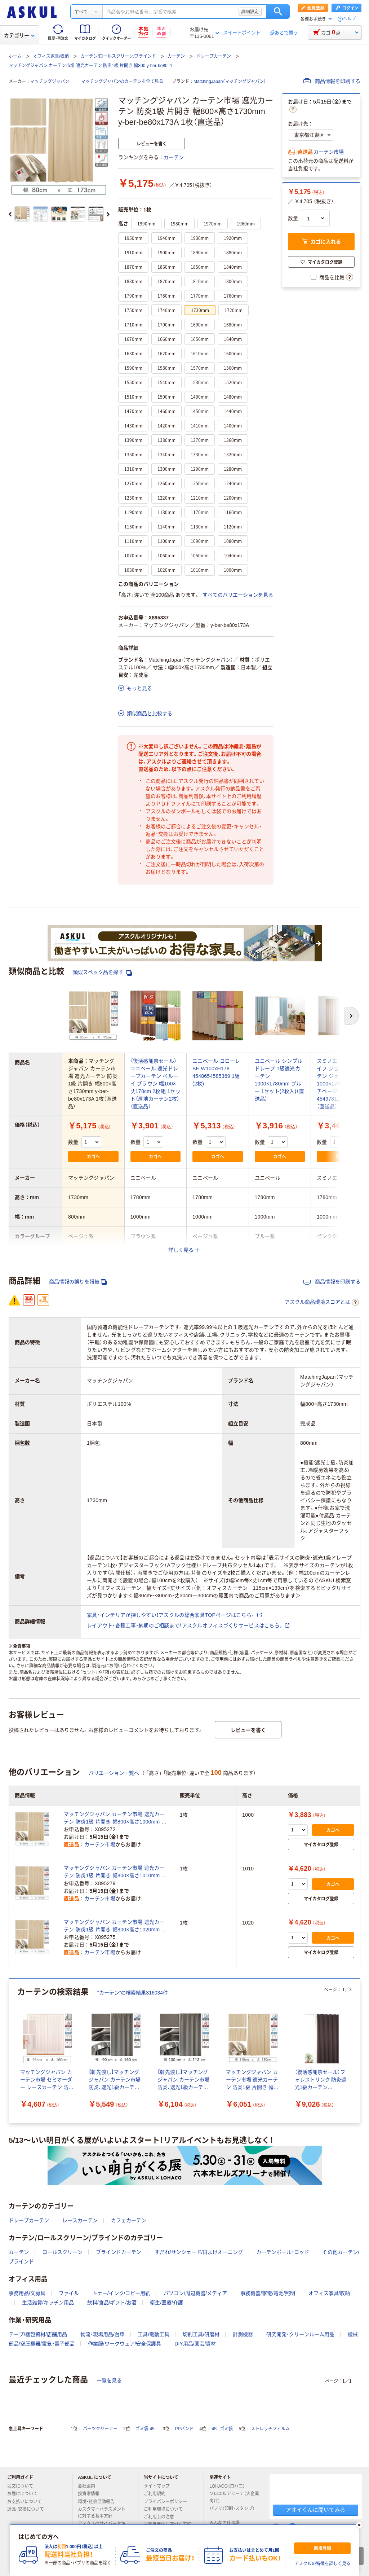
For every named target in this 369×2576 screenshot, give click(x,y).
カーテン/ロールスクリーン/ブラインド (118, 56)
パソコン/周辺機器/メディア (195, 2293)
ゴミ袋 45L (146, 2428)
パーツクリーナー (100, 2428)
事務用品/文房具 (27, 2293)
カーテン (176, 56)
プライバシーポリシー (168, 2501)
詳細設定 (250, 11)
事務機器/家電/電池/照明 (267, 2293)
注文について (23, 2486)
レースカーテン (80, 2220)
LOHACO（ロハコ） (230, 2486)
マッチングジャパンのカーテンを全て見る (122, 81)
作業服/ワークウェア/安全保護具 (124, 2344)
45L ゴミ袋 (222, 2428)
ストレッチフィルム (270, 2428)
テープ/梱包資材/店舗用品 (38, 2334)
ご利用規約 (157, 2493)
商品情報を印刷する (331, 81)
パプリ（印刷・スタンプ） (232, 2511)
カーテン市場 (329, 152)
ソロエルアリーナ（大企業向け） (234, 2497)
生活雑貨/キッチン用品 (48, 2302)
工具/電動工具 (153, 2334)
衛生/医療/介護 (166, 2302)
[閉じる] (359, 2525)
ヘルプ (349, 19)
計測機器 (243, 2334)
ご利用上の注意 (162, 2516)
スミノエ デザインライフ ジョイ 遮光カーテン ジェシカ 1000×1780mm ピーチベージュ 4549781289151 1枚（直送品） (341, 1083)
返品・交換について (28, 2509)
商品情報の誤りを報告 (78, 1282)
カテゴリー (19, 35)
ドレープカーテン (213, 56)
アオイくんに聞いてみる (315, 2510)
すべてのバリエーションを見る (238, 595)
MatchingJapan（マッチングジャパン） (230, 81)
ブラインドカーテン (118, 2252)
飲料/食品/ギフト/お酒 (112, 2302)
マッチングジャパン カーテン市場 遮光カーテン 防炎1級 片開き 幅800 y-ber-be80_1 (90, 65)
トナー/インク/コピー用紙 (121, 2293)
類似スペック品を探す (102, 972)
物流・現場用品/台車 (102, 2334)
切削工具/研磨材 (201, 2334)
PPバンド (184, 2428)
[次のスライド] (108, 214)
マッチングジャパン (49, 81)
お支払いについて (27, 2501)
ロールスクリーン (62, 2252)
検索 (278, 11)
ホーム (15, 56)
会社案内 (89, 2486)
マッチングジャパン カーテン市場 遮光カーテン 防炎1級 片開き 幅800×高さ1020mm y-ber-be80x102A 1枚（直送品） (115, 1926)
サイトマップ (157, 2486)
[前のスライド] (10, 214)
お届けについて (25, 2493)
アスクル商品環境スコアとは (322, 1302)
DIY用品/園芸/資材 (195, 2344)
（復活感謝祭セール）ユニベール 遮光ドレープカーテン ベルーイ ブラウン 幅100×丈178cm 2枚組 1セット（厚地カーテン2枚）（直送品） (155, 1083)
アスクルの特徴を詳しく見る (322, 2563)
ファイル (69, 2293)
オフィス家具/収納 (51, 56)
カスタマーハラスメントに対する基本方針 (101, 2513)
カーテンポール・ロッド (282, 2252)
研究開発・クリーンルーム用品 (300, 2334)
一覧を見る (109, 2380)
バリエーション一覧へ (114, 1773)
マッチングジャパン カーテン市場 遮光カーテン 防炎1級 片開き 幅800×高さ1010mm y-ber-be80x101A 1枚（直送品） (115, 1872)
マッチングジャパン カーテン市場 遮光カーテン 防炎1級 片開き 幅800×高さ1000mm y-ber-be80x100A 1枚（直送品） (115, 1818)
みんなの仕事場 (227, 2522)
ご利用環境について (166, 2509)
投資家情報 (91, 2493)
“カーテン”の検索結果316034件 (132, 1993)
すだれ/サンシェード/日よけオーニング (199, 2252)
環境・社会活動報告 (99, 2501)
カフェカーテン (128, 2220)
